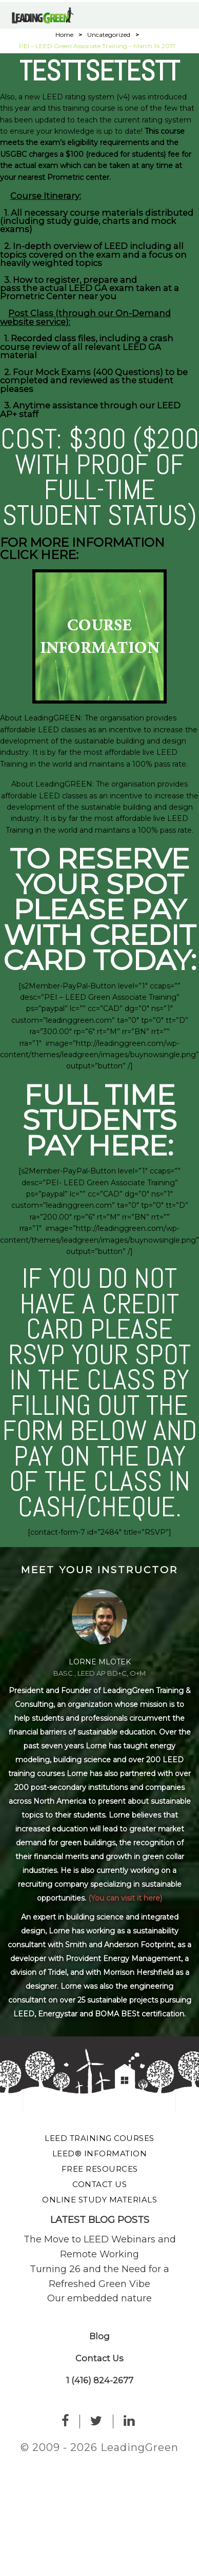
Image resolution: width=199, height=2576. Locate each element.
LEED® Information (99, 2153)
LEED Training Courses (99, 2138)
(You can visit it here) (125, 1898)
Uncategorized (108, 34)
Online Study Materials (99, 2199)
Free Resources (100, 2169)
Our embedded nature (99, 2298)
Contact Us (99, 2184)
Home (64, 34)
